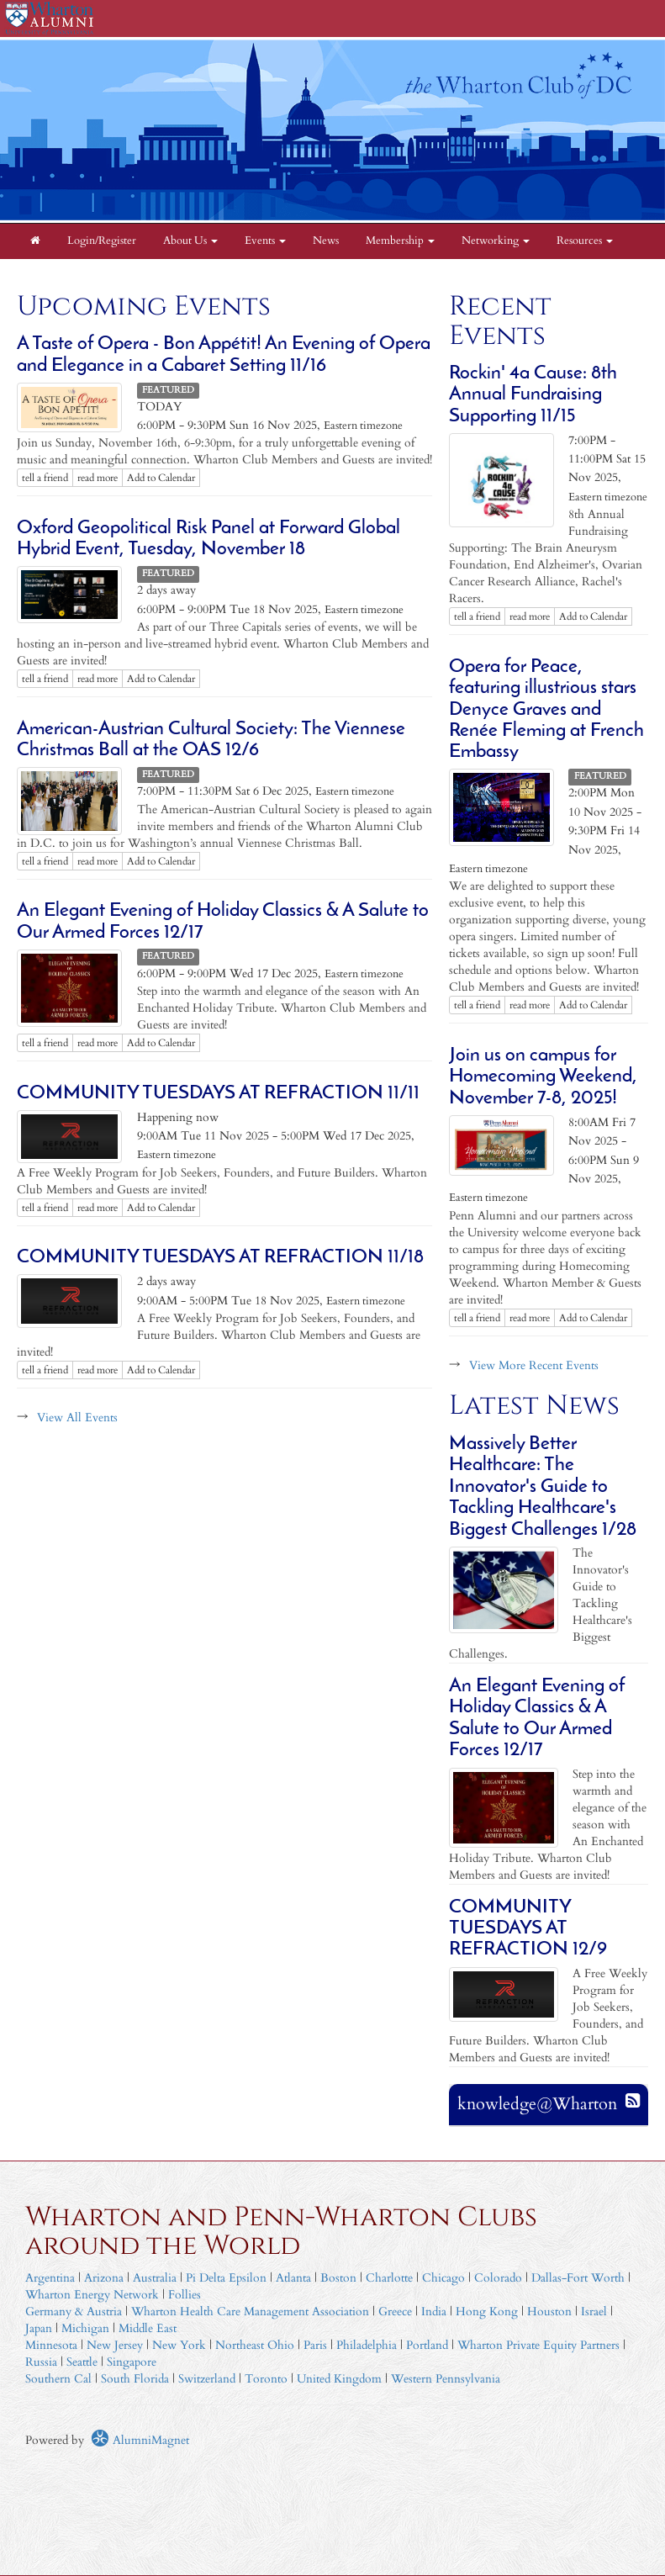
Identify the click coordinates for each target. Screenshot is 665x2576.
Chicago (443, 2278)
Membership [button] (400, 241)
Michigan (85, 2328)
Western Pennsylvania (445, 2379)
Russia (41, 2362)
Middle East (148, 2328)
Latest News (534, 1406)
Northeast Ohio (254, 2345)
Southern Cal (58, 2379)
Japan (38, 2328)
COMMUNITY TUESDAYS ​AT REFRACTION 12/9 (528, 1929)
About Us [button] (190, 241)
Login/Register (101, 241)
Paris (315, 2345)
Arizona (104, 2278)
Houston (549, 2311)
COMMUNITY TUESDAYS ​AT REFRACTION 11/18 (220, 1257)
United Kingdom (339, 2379)
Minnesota (51, 2345)
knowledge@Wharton (537, 2103)
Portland (427, 2345)
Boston (338, 2278)
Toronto (266, 2379)
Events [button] (265, 241)
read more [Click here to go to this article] (97, 477)
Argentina (50, 2278)
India (433, 2311)
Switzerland (206, 2379)
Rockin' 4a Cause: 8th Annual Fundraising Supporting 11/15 (533, 395)
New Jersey (116, 2345)
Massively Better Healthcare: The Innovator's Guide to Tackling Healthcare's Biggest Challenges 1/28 (542, 1487)
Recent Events (500, 321)
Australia (155, 2278)
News (326, 241)
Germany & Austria (73, 2311)
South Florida (135, 2379)
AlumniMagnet (140, 2440)
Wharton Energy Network (92, 2295)
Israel (594, 2311)
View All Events (77, 1418)
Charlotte (389, 2278)
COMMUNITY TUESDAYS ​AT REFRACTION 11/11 (218, 1093)
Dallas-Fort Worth (578, 2278)
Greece (395, 2311)
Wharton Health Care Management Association (250, 2311)
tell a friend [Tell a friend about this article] (45, 477)
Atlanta (293, 2278)
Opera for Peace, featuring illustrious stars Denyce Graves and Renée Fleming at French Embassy (546, 710)
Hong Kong (487, 2311)
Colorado (498, 2278)
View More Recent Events (534, 1365)
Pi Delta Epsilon (226, 2278)
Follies (184, 2295)
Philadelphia (366, 2345)
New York (179, 2345)
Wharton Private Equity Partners (538, 2345)
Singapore (131, 2362)
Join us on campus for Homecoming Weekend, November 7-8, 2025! (543, 1077)
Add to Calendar (161, 477)
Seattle (82, 2362)
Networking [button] (496, 241)
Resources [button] (585, 241)
